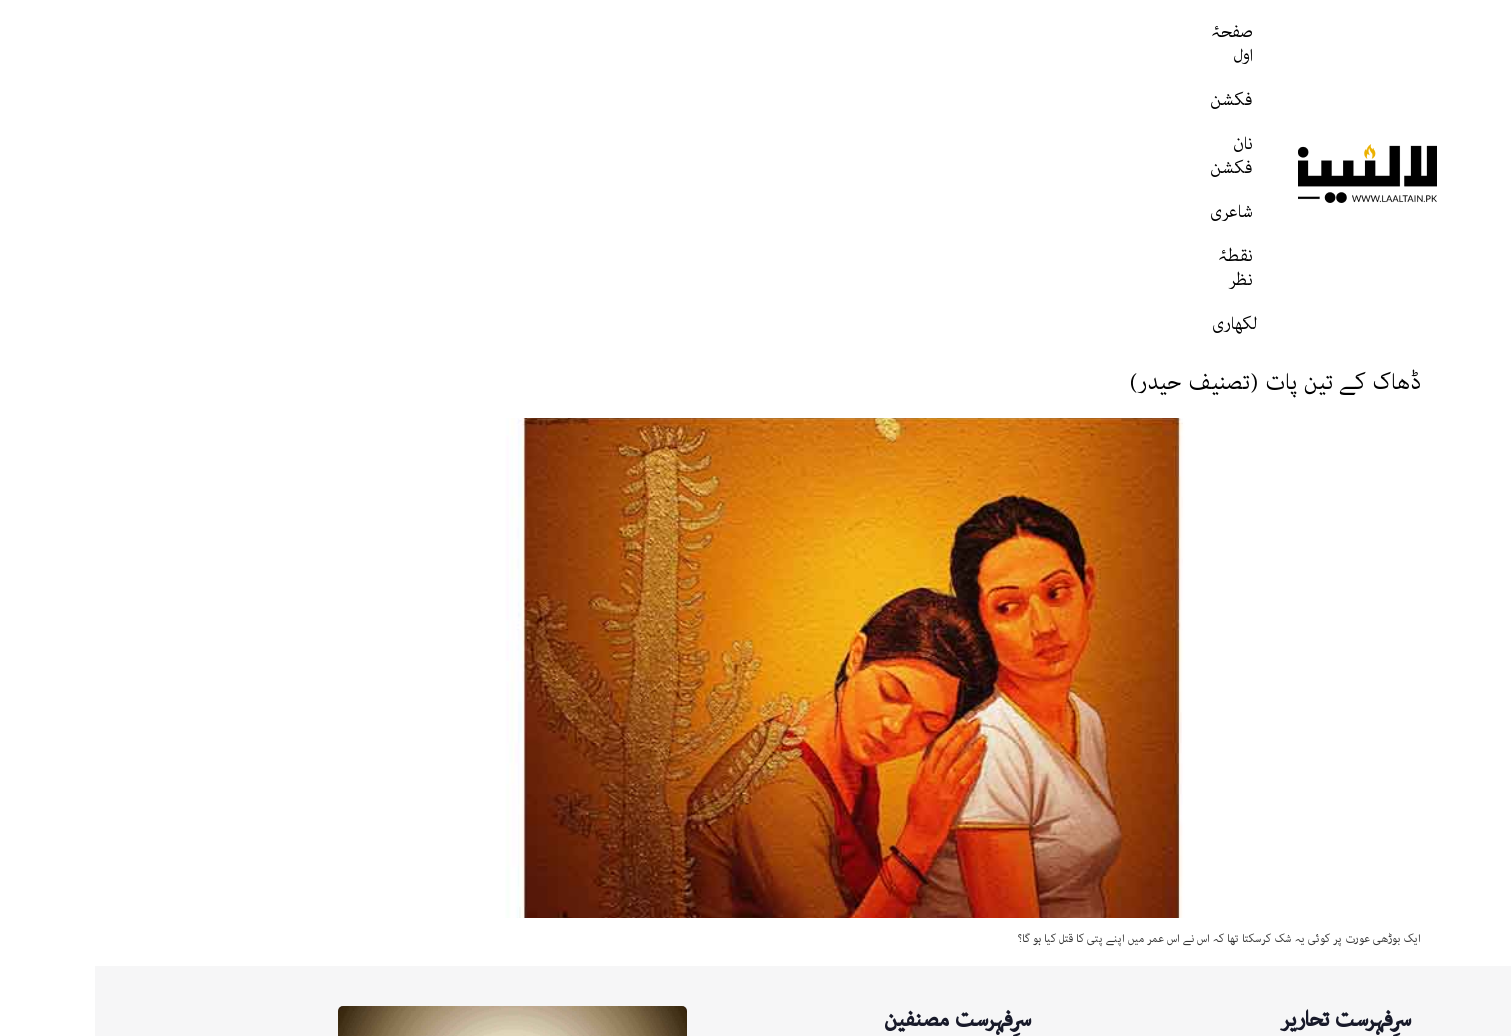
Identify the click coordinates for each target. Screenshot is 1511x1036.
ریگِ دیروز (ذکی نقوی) (1256, 885)
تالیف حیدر (845, 945)
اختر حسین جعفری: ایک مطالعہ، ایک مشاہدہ (1202, 821)
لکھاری (555, 44)
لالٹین (860, 840)
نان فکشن (835, 44)
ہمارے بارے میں (1294, 1017)
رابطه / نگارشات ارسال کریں (1150, 1017)
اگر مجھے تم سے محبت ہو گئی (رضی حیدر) (1205, 917)
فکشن (930, 44)
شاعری (739, 44)
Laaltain (852, 875)
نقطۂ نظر (645, 44)
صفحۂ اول (1025, 44)
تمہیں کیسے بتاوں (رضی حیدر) (1239, 949)
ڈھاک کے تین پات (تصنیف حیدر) (1180, 114)
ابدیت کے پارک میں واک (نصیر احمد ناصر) (1209, 853)
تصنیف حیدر (842, 805)
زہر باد (1298, 789)
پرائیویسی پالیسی (1006, 1017)
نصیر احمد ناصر (835, 910)
